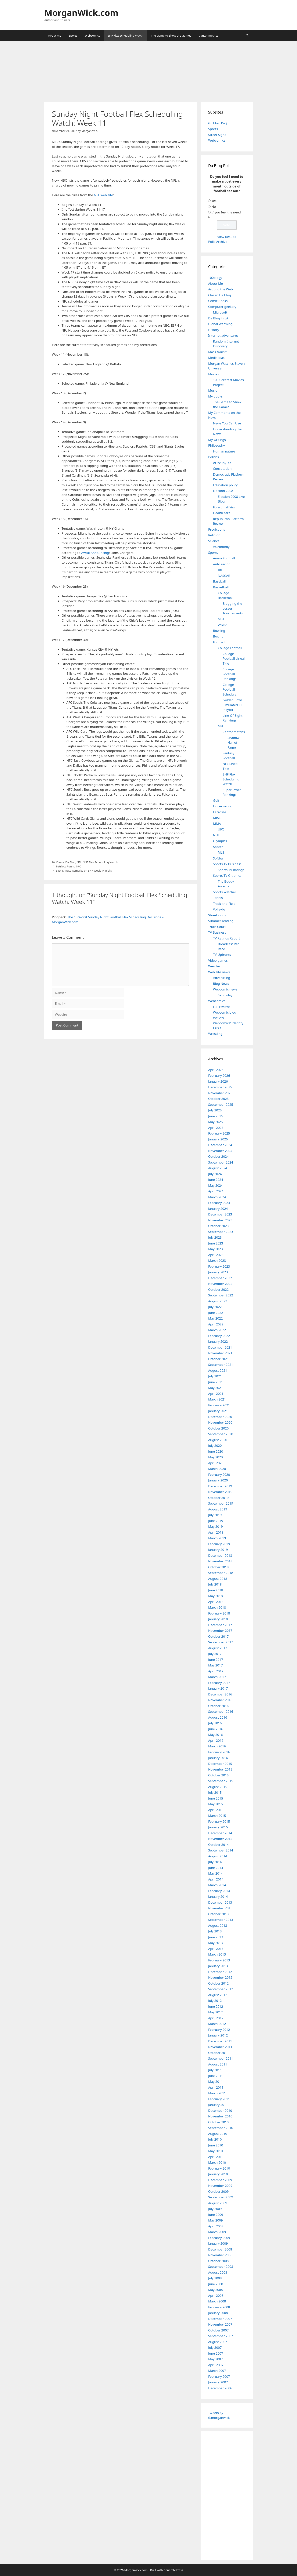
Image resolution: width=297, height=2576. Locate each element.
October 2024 (218, 1156)
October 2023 (218, 1226)
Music (212, 390)
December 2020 (220, 1417)
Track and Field (224, 903)
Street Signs (217, 135)
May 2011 (215, 2081)
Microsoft (220, 312)
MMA (217, 823)
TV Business (217, 932)
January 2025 (218, 1139)
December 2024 (220, 1145)
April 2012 (215, 2018)
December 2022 (220, 1278)
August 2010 (217, 2133)
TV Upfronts (222, 954)
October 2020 (218, 1428)
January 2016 (218, 1758)
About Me (215, 283)
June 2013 (215, 1937)
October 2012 (218, 1983)
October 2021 (218, 1359)
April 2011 (215, 2087)
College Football (230, 648)
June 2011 (215, 2076)
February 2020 (219, 1474)
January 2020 (218, 1480)
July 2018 (215, 1584)
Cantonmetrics (208, 35)
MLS (221, 852)
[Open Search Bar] (247, 35)
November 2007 (220, 2324)
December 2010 (220, 2110)
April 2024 (215, 1191)
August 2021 (217, 1370)
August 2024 (217, 1168)
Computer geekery (222, 306)
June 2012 (215, 2006)
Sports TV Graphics (227, 875)
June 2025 (215, 1116)
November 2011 (220, 2047)
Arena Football (224, 558)
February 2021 (219, 1405)
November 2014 (220, 1839)
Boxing (218, 636)
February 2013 (219, 1960)
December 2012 (220, 1972)
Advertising (221, 978)
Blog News (221, 983)
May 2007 (215, 2359)
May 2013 (215, 1943)
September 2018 (220, 1573)
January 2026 (218, 1081)
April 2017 (215, 1671)
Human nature (224, 451)
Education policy (225, 485)
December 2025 (220, 1087)
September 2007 (220, 2336)
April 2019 (215, 1532)
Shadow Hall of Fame (233, 743)
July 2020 (215, 1445)
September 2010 (220, 2128)
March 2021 (217, 1399)
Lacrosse (219, 812)
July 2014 (215, 1862)
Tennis (218, 898)
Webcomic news (225, 989)
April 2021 (215, 1393)
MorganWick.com (81, 12)
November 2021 (220, 1353)
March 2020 (217, 1468)
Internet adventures (223, 335)
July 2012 (215, 2000)
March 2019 (217, 1538)
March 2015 (217, 1815)
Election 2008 (223, 491)
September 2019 (220, 1503)
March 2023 (217, 1260)
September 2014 (220, 1850)
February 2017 (219, 1682)
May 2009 (215, 2220)
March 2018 (217, 1607)
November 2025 (220, 1093)
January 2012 (218, 2035)
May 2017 (215, 1665)
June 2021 (215, 1382)
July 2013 (215, 1931)
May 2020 (215, 1457)
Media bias (216, 357)
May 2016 (215, 1734)
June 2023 (215, 1243)
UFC (221, 829)
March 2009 (217, 2232)
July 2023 (215, 1237)
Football (219, 642)
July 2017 (215, 1653)
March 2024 (217, 1197)
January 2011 (218, 2104)
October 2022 (218, 1289)
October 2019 (218, 1497)
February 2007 (219, 2376)
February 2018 (219, 1613)
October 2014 (218, 1844)
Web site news (219, 972)
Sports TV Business (227, 864)
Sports (73, 35)
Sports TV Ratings (231, 870)
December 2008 (220, 2249)
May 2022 (215, 1318)
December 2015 (220, 1763)
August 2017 (217, 1648)
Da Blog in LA (218, 318)
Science (214, 541)
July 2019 (215, 1515)
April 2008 (215, 2295)
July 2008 (215, 2278)
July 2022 (215, 1307)
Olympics (220, 841)
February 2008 (219, 2307)
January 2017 (218, 1688)
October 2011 (218, 2053)
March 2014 (217, 1885)
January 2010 (218, 2174)
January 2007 (218, 2382)
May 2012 (215, 2012)
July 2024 (215, 1174)
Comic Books (218, 301)
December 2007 (220, 2318)
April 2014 (215, 1879)
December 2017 (220, 1625)
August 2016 (217, 1717)
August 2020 (217, 1440)
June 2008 (215, 2284)
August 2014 (217, 1856)
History (213, 330)
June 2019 (215, 1521)
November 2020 (220, 1422)
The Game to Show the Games (171, 35)
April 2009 (215, 2226)
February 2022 (219, 1336)
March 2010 (217, 2162)
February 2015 (219, 1821)
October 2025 (218, 1098)
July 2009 (215, 2209)
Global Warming (220, 324)
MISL (216, 818)
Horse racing (222, 806)
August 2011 (217, 2064)
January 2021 (218, 1411)
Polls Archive (217, 241)
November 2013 (220, 1908)
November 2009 (220, 2185)
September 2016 (220, 1711)
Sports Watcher (224, 892)
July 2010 (215, 2139)
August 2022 (217, 1301)
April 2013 (215, 1948)
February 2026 (219, 1075)
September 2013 (220, 1919)
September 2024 (220, 1162)
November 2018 (220, 1561)
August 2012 (217, 1995)
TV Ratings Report (226, 938)
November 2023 (220, 1220)
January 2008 (218, 2313)
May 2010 (215, 2151)
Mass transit (217, 352)
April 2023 (215, 1255)
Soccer (218, 847)
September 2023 (220, 1232)
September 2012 (220, 1989)
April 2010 (215, 2157)
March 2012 (217, 2024)
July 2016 (215, 1723)
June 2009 (215, 2214)
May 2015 (215, 1804)
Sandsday (225, 995)
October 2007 (218, 2330)
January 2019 (218, 1549)
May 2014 (215, 1873)
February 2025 (219, 1133)
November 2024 (220, 1151)
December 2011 (220, 2041)
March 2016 (217, 1746)
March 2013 (217, 1954)
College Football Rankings (230, 674)
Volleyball (220, 909)
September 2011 (220, 2058)
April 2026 (215, 1070)
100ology (215, 277)
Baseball (219, 581)
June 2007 (215, 2353)
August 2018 (217, 1578)
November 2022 (220, 1283)
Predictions (216, 529)
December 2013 (220, 1902)
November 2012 (220, 1977)
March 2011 (217, 2093)
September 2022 (220, 1295)
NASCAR (224, 575)
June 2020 (215, 1451)
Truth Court (217, 927)
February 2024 (219, 1203)
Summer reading (221, 921)
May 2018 (215, 1596)
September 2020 (220, 1434)
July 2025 (215, 1110)
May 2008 (215, 2289)
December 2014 (220, 1833)
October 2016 (218, 1706)
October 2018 (218, 1567)
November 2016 (220, 1700)
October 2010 (218, 2122)
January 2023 (218, 1272)
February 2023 (219, 1266)
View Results (226, 236)
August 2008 (217, 2272)
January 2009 (218, 2243)
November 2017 (220, 1630)
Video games (218, 960)
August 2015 (217, 1787)
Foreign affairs (224, 507)
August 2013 (217, 1925)
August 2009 (217, 2203)
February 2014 (219, 1891)
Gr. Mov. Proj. (218, 123)
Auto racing (222, 564)
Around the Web (220, 289)
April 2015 (215, 1810)
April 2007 (215, 2365)
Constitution (222, 468)
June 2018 (215, 1590)
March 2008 (217, 2301)
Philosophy (216, 445)
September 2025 (220, 1104)
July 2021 (215, 1376)
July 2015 (215, 1792)
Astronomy (221, 546)
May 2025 (215, 1122)
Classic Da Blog (65, 862)
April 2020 (215, 1463)
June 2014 (215, 1868)
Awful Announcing (95, 552)
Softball (218, 858)
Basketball (221, 587)
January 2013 (218, 1966)
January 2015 (218, 1827)
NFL (79, 862)
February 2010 (219, 2168)
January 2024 (218, 1208)
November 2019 (220, 1492)
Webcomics (92, 35)
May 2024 (215, 1185)
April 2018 (215, 1602)
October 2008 (218, 2261)
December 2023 (220, 1214)
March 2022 (217, 1330)
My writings (217, 440)
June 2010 (215, 2145)
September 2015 (220, 1781)
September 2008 (220, 2266)
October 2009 (218, 2191)
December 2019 (220, 1486)
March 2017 (217, 1677)
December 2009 (220, 2180)
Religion (214, 535)
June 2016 (215, 1729)
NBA (221, 619)
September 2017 (220, 1642)
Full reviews (222, 1007)
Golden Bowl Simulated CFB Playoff (234, 705)
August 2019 (217, 1509)
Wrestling (215, 1033)
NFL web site (103, 195)
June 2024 (215, 1179)
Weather (214, 966)
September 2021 (220, 1364)
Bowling (219, 630)
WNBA (222, 625)
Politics (213, 457)
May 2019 (215, 1526)
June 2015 (215, 1798)
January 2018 (218, 1619)
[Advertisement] (148, 69)
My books (215, 396)
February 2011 (219, 2099)
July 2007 (215, 2347)
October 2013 (218, 1914)
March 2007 (217, 2370)
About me (54, 35)
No (213, 206)
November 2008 (220, 2255)
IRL (220, 570)
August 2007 (217, 2342)
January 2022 (218, 1341)
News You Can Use (227, 423)
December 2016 (220, 1694)
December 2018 (220, 1555)
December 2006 (220, 2388)
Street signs (217, 915)
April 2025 (215, 1127)
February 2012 (219, 2029)
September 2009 (220, 2197)
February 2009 (219, 2238)
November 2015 (220, 1769)
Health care (221, 513)
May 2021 (215, 1388)
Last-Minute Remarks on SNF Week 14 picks (84, 870)
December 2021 (220, 1347)
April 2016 (215, 1740)
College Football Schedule (230, 689)
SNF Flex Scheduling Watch (125, 35)
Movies (213, 374)
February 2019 (219, 1544)
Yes (213, 200)
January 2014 (218, 1896)
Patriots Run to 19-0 (68, 866)
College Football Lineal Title (234, 659)
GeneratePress (173, 2570)
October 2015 (218, 1775)
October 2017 (218, 1636)
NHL (216, 835)
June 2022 (215, 1312)
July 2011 (215, 2070)
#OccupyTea (222, 463)
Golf (216, 800)
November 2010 (220, 2116)
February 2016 (219, 1752)
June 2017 (215, 1659)
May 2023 (215, 1249)
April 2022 (215, 1324)
